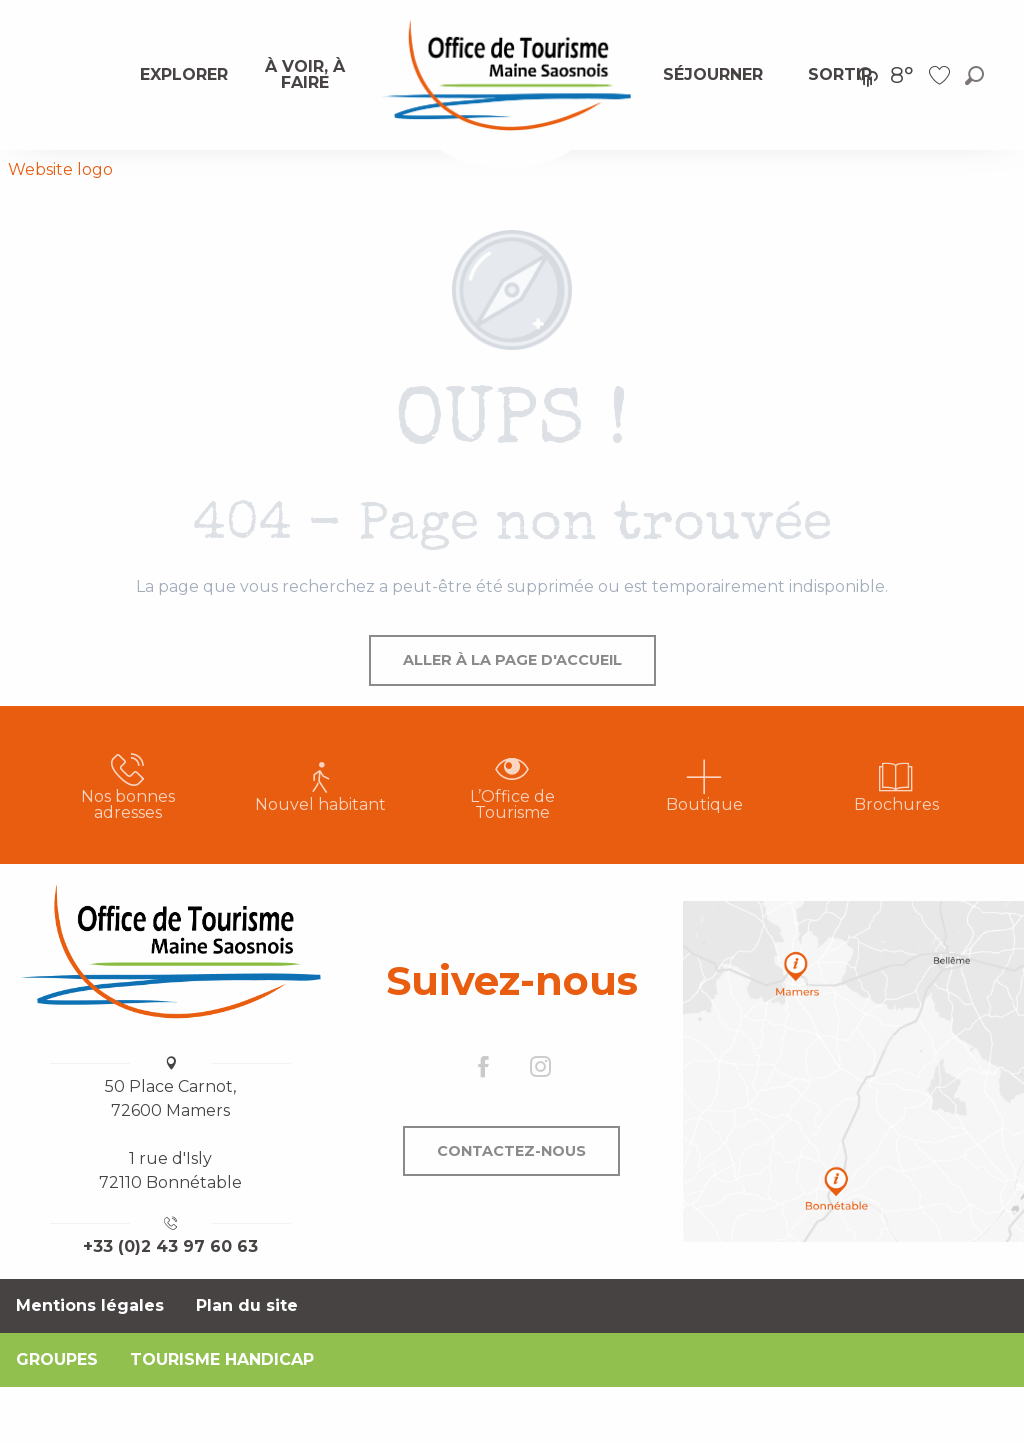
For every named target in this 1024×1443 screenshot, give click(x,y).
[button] (974, 75)
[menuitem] (184, 75)
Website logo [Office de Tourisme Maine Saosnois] (60, 169)
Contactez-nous (511, 1151)
